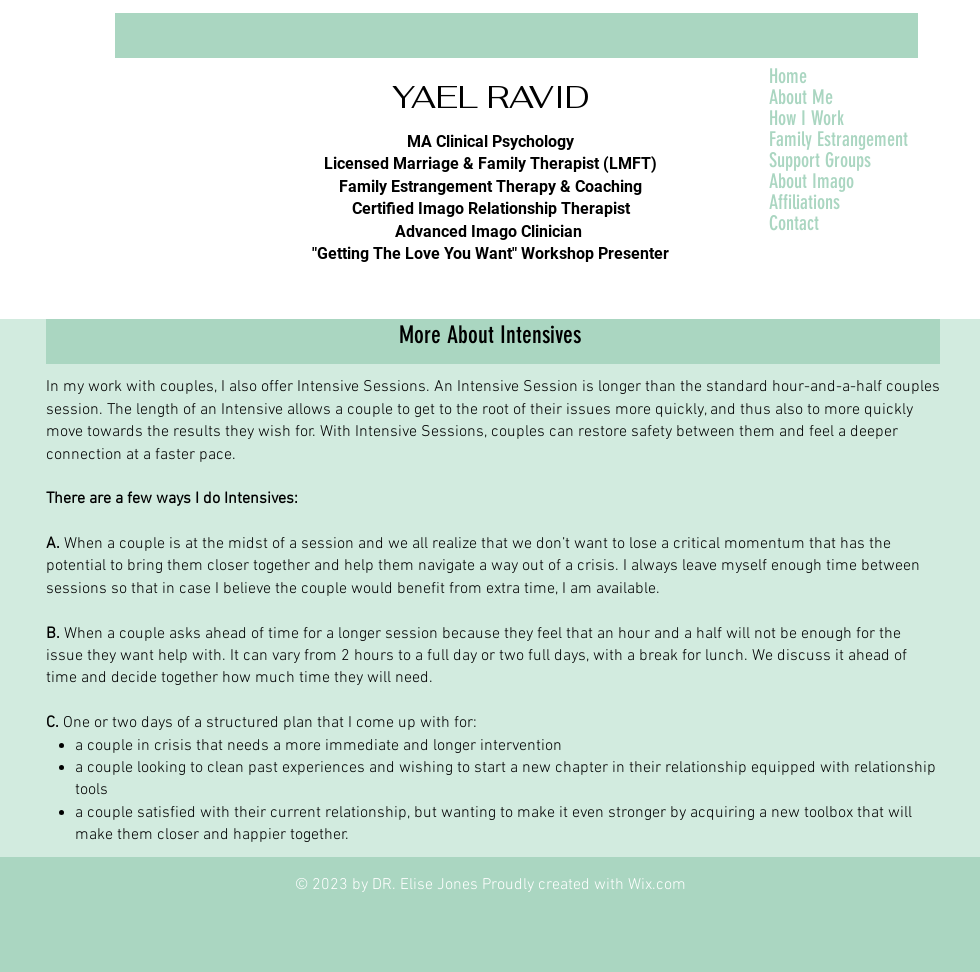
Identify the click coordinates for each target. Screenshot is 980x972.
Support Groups (820, 160)
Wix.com (657, 885)
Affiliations (804, 202)
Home (788, 76)
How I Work (806, 118)
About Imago (811, 181)
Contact (794, 223)
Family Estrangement (838, 139)
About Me (801, 97)
